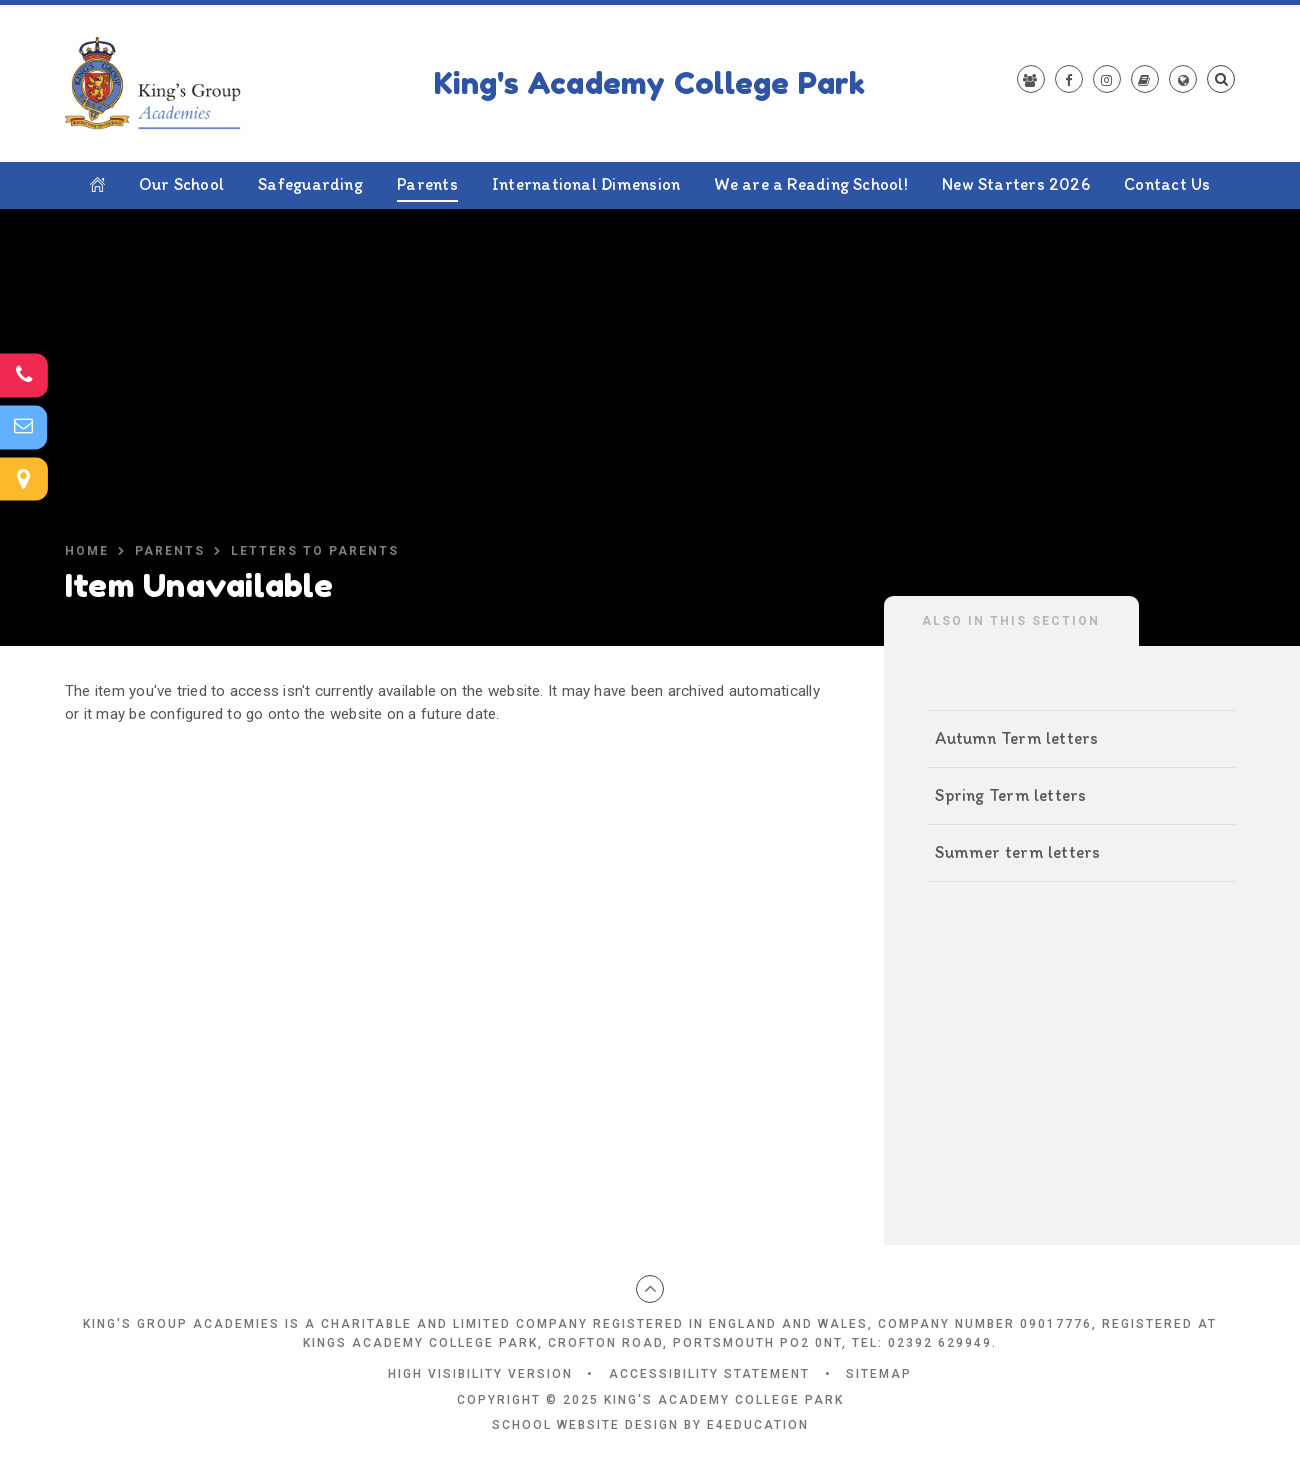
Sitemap (879, 1374)
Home (87, 551)
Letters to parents (315, 551)
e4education (758, 1425)
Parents (170, 551)
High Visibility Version (480, 1374)
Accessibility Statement (709, 1374)
